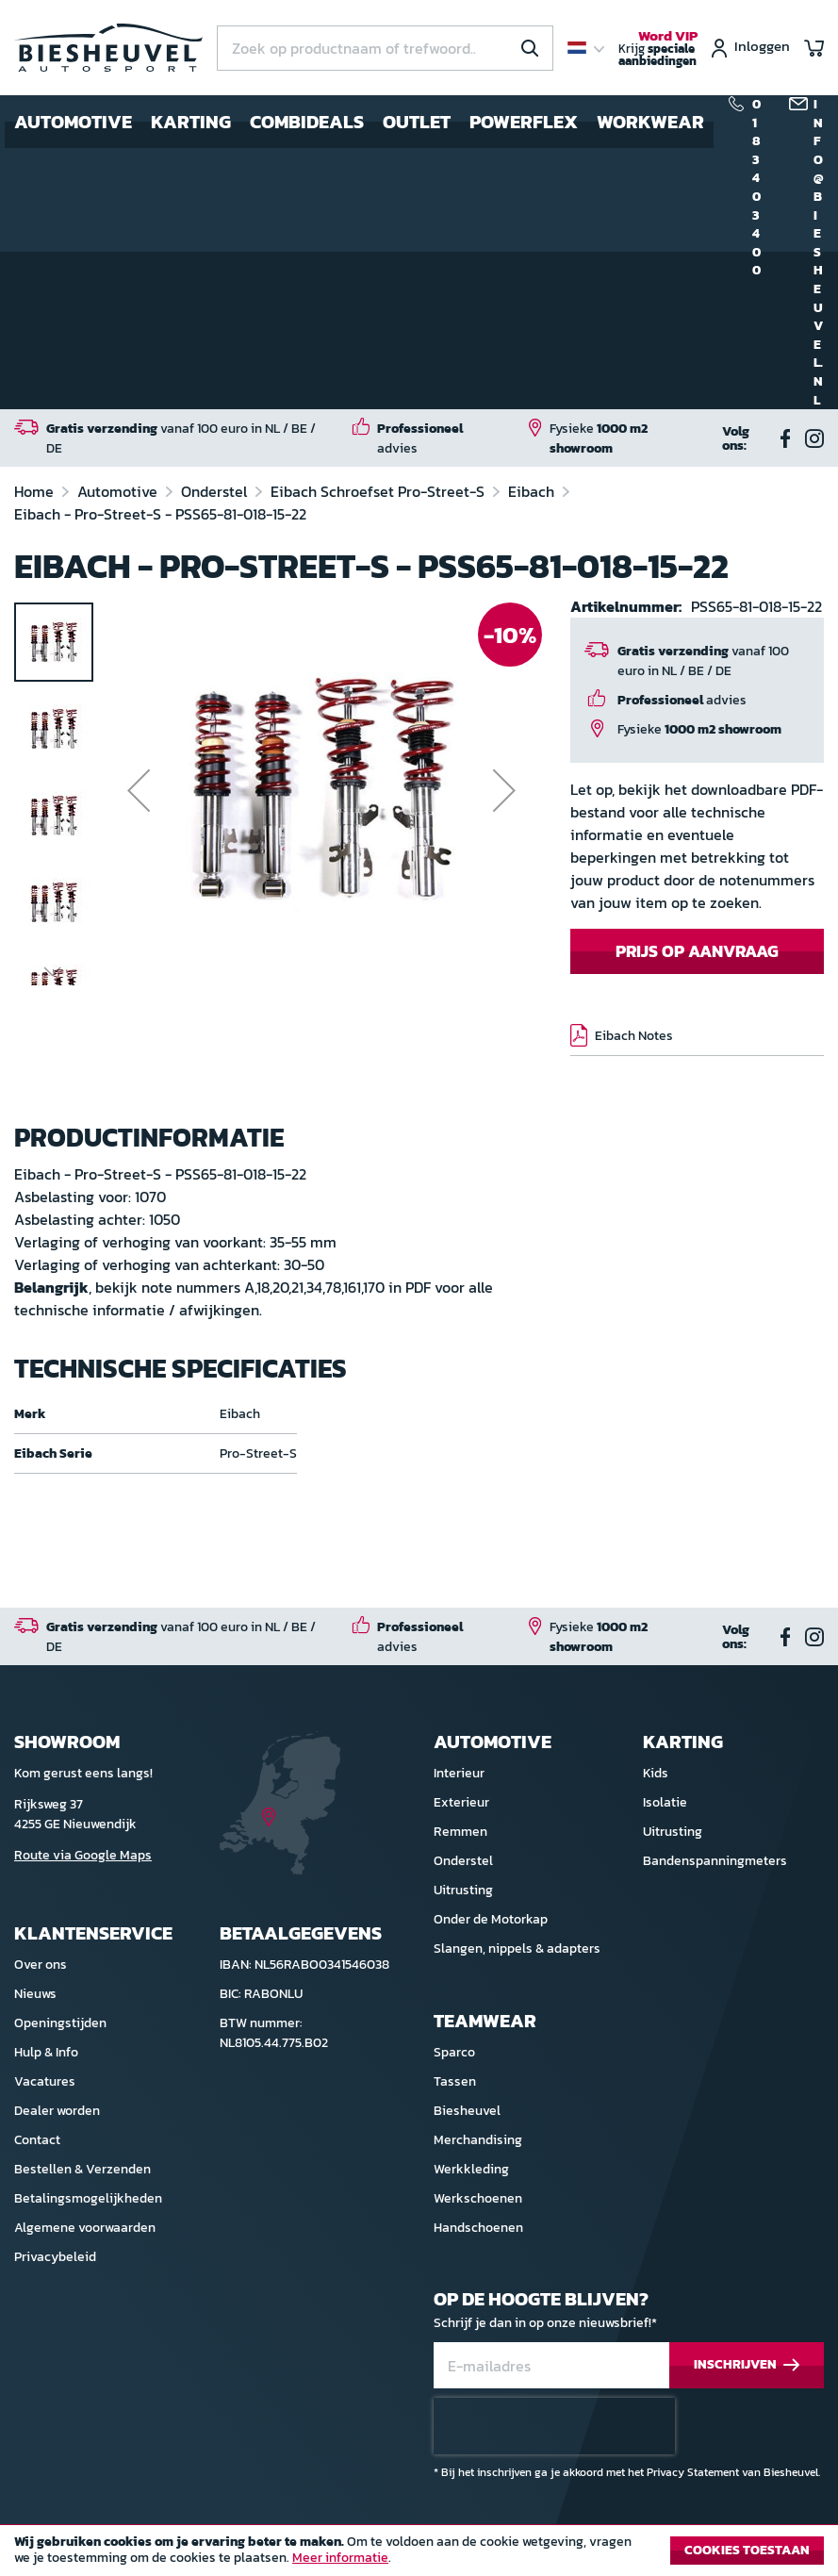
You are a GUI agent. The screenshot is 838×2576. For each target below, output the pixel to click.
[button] (138, 790)
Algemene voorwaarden (85, 2227)
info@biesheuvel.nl (818, 252)
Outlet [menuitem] (417, 121)
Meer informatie (340, 2558)
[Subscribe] (746, 2365)
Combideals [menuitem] (307, 121)
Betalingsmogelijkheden (88, 2198)
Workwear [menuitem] (650, 121)
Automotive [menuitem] (73, 121)
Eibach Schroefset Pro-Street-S (379, 491)
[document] (419, 2555)
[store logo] (108, 48)
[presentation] (554, 2426)
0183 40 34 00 (756, 187)
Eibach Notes (634, 1036)
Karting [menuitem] (191, 121)
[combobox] (385, 48)
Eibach (533, 491)
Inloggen (762, 48)
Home (36, 491)
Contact (37, 2140)
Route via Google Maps (83, 1855)
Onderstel (216, 491)
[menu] (359, 121)
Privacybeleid (55, 2257)
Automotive (119, 491)
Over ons (40, 1964)
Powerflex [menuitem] (523, 121)
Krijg (658, 49)
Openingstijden (60, 2023)
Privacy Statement (693, 2472)
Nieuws (35, 1994)
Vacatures (44, 2081)
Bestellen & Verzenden (82, 2169)
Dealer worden (57, 2111)
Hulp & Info (46, 2052)
